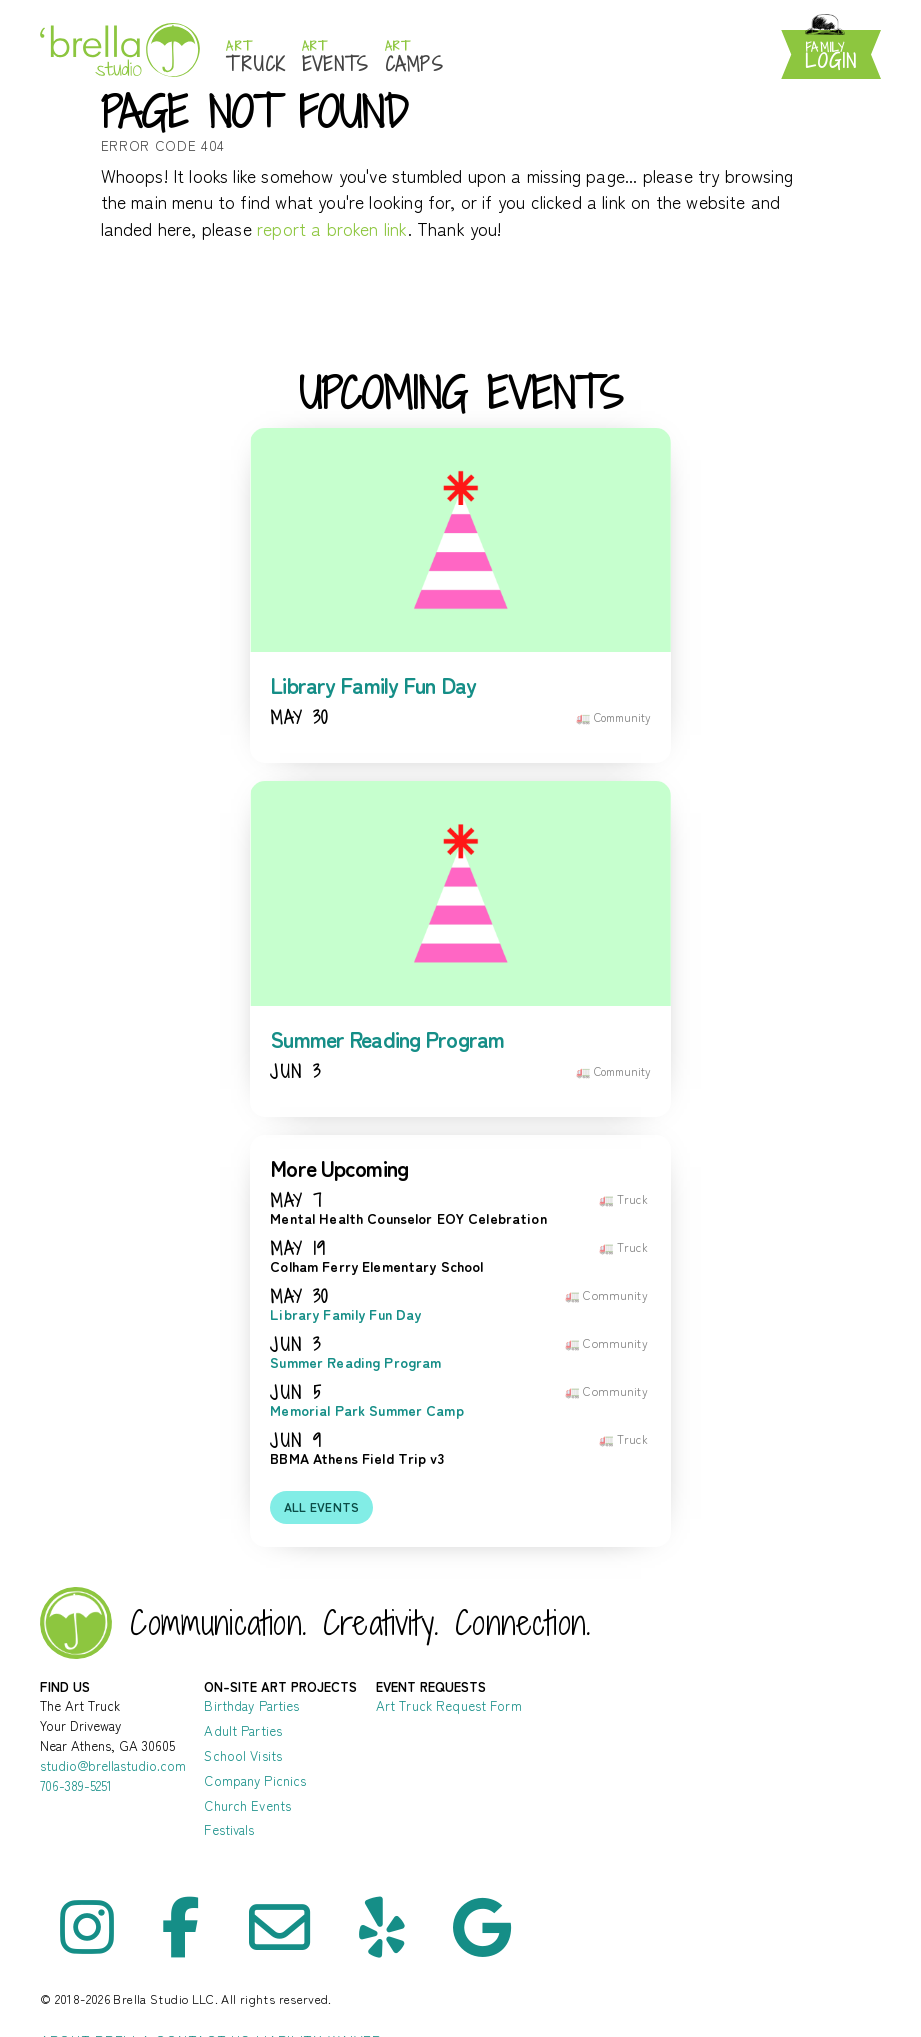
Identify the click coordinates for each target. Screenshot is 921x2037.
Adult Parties (243, 1730)
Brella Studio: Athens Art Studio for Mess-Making (120, 49)
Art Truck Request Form (449, 1705)
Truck (256, 57)
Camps (414, 57)
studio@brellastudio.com (113, 1765)
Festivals (229, 1829)
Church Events (247, 1805)
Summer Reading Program (387, 1038)
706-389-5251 (76, 1785)
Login (831, 56)
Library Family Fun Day (373, 684)
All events (322, 1507)
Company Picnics (255, 1780)
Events (335, 57)
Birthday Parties (251, 1705)
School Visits (243, 1755)
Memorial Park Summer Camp (367, 1410)
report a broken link (332, 228)
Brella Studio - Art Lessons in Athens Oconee (76, 1623)
